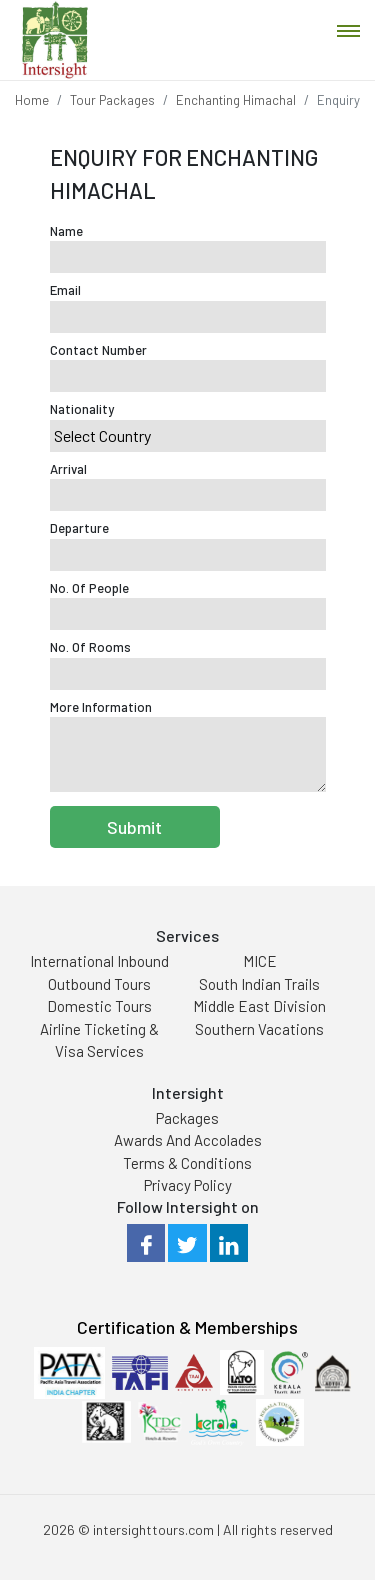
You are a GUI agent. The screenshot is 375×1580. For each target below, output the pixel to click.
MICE (260, 961)
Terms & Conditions (187, 1163)
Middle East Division (259, 1006)
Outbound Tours (99, 984)
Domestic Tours (99, 1006)
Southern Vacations (259, 1029)
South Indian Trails (259, 984)
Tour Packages (112, 100)
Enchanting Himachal (236, 100)
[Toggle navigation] (348, 31)
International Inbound (99, 961)
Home (32, 100)
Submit (134, 827)
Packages (187, 1118)
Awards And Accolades (188, 1140)
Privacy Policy (188, 1185)
